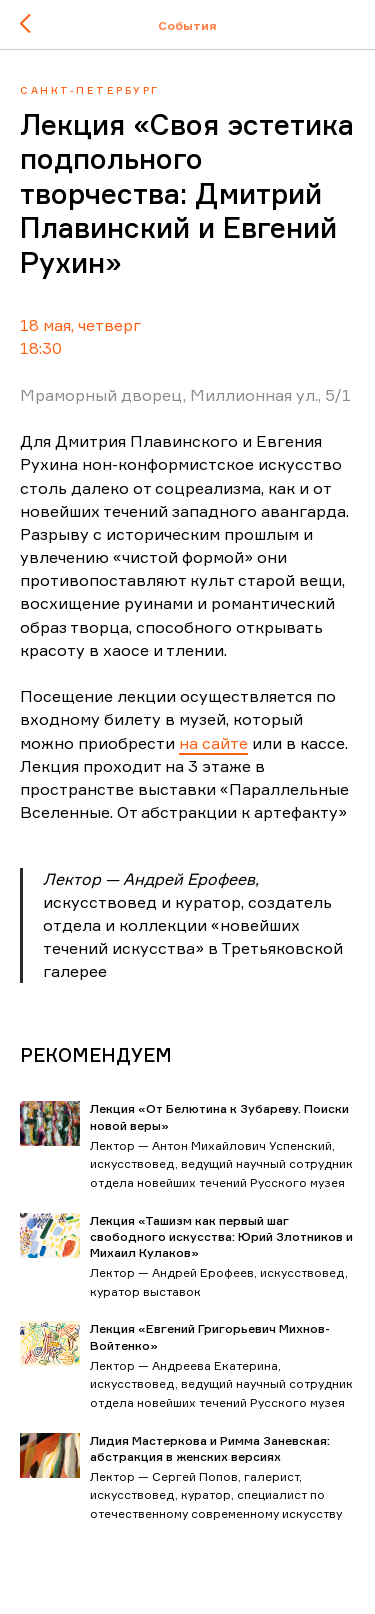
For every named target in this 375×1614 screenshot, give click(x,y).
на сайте (213, 743)
